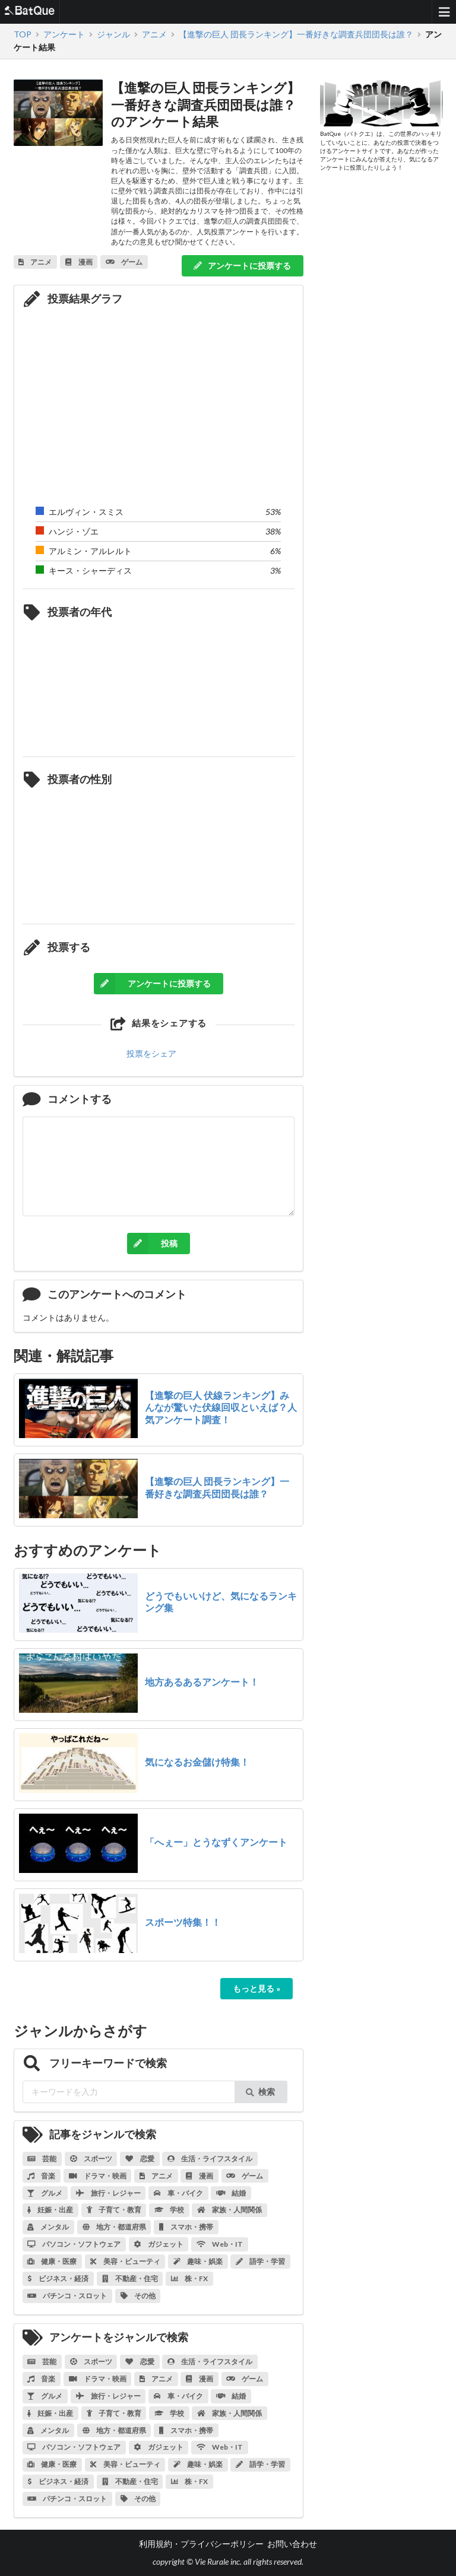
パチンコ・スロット (67, 2295)
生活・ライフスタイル (209, 2158)
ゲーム (244, 2175)
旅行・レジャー (108, 2193)
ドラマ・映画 (97, 2175)
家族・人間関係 (229, 2209)
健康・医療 (52, 2261)
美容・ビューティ (125, 2261)
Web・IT (220, 2244)
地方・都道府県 (114, 2226)
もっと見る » (256, 1988)
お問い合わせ (292, 2544)
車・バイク (178, 2193)
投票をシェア (151, 1053)
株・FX (189, 2278)
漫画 (199, 2175)
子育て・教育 (114, 2209)
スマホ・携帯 (186, 2226)
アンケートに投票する (241, 265)
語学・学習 (260, 2261)
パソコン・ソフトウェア (74, 2244)
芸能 (41, 2158)
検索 (260, 2092)
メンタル (48, 2226)
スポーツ (91, 2158)
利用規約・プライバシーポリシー (201, 2544)
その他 (138, 2295)
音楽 (41, 2175)
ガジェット (158, 2244)
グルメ (44, 2193)
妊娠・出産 (50, 2209)
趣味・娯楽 (198, 2261)
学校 (169, 2209)
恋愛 (139, 2158)
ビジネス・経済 (57, 2278)
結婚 (231, 2193)
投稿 (152, 1243)
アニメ (156, 2175)
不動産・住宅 (130, 2278)
